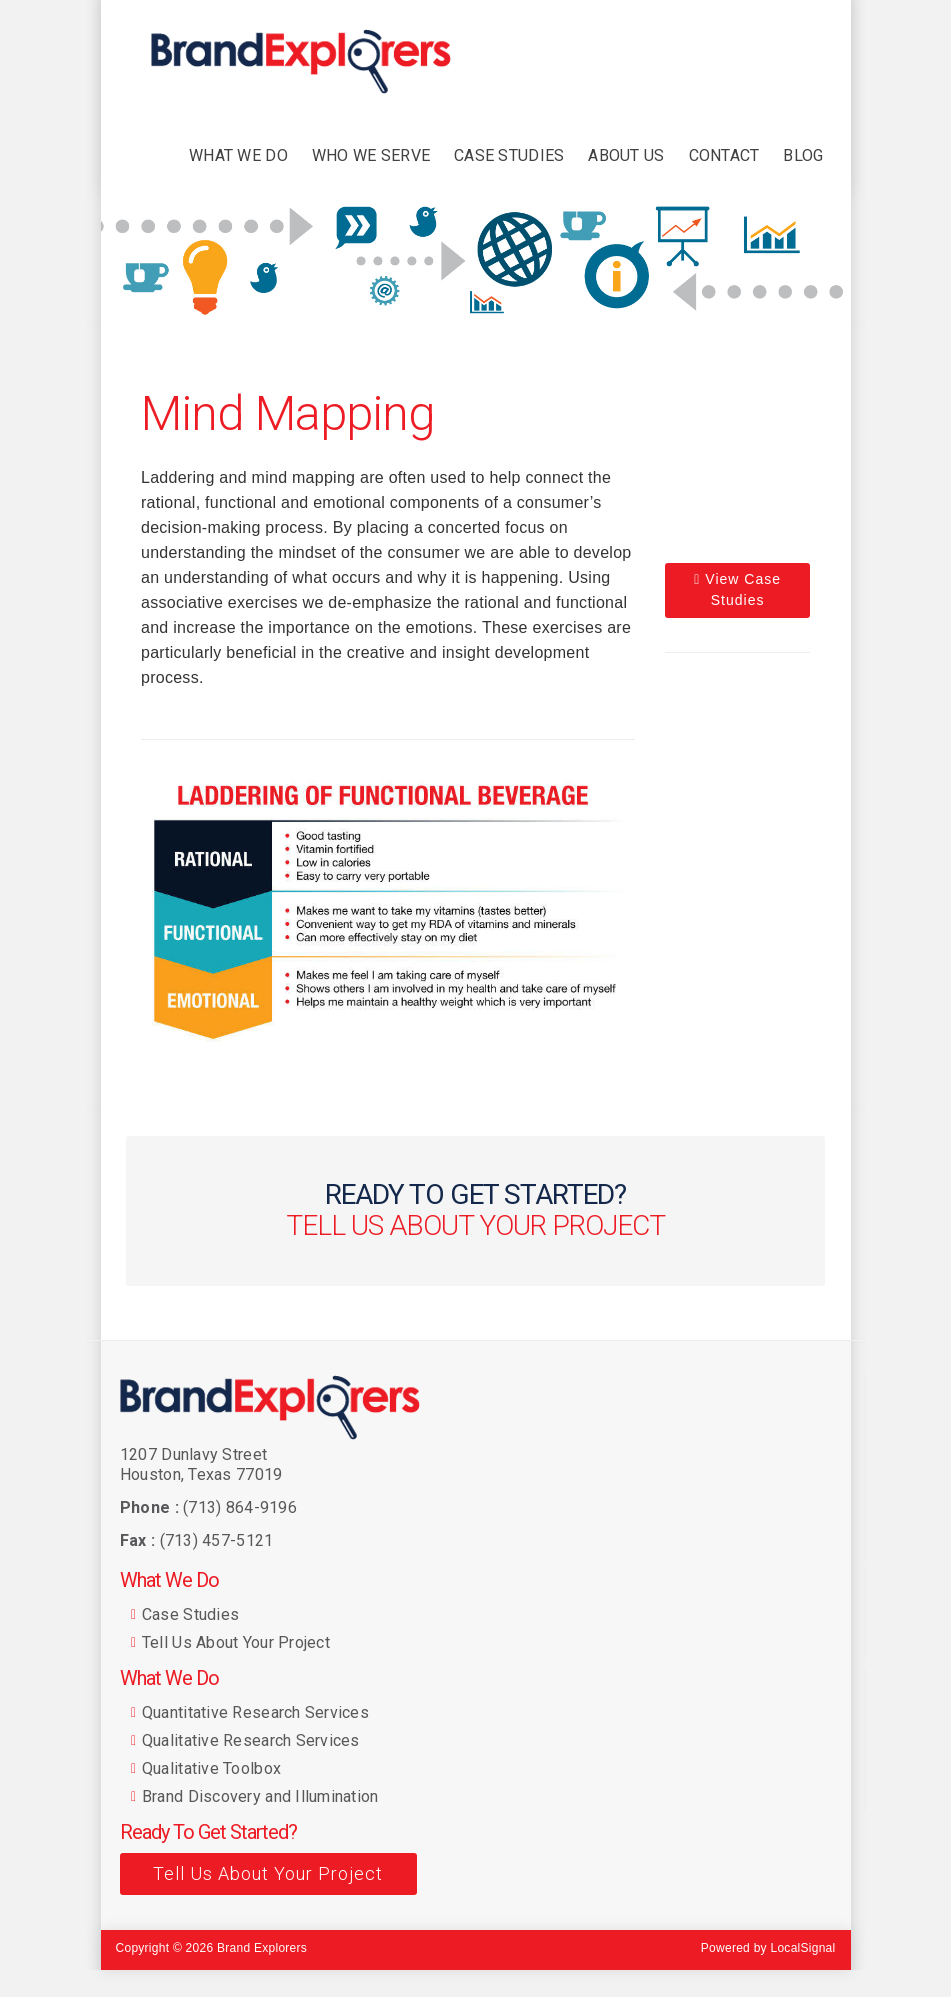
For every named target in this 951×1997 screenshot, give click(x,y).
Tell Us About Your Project (268, 1873)
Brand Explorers (262, 1948)
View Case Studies (737, 589)
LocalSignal (802, 1948)
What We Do (169, 1580)
